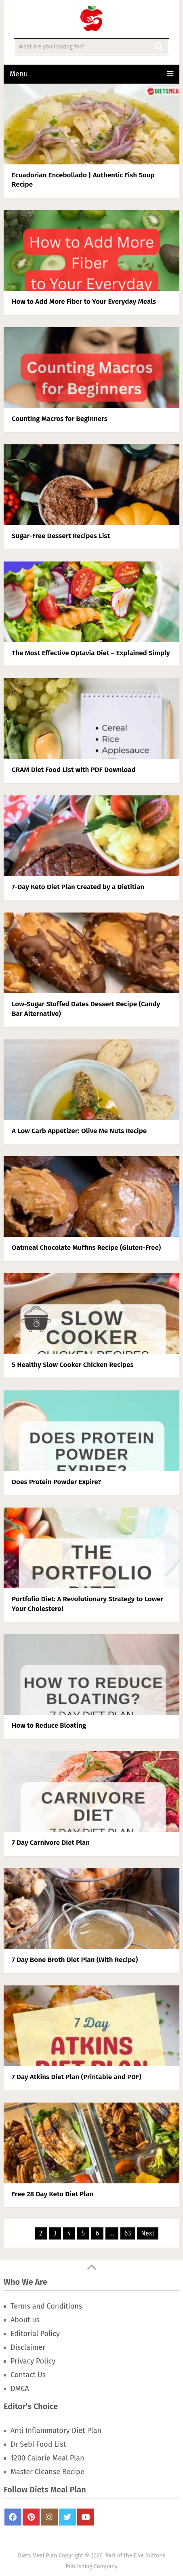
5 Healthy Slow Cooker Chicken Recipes (72, 1365)
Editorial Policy (35, 2333)
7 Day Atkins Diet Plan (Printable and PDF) (76, 2077)
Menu (19, 73)
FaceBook (12, 2517)
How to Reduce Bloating (49, 1725)
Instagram (49, 2517)
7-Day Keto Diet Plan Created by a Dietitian (78, 887)
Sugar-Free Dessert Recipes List (61, 536)
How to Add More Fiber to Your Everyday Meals (84, 301)
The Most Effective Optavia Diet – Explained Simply (91, 653)
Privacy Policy (33, 2361)
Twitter (67, 2517)
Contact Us (28, 2374)
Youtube (85, 2517)
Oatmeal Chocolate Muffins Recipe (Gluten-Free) (86, 1247)
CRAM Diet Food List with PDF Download (74, 769)
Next (147, 2233)
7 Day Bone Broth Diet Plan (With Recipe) (75, 1960)
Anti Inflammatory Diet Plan (56, 2430)
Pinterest (31, 2517)
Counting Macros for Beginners (59, 418)
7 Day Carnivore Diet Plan (51, 1842)
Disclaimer (28, 2347)
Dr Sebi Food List (38, 2444)
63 (127, 2233)
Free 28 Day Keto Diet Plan (52, 2194)
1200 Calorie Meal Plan (47, 2458)
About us (25, 2319)
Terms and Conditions (46, 2306)
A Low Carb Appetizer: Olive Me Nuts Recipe (79, 1131)
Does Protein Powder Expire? (56, 1482)
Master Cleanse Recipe (47, 2471)
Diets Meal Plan (37, 2555)
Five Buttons (149, 2555)
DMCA (20, 2388)
